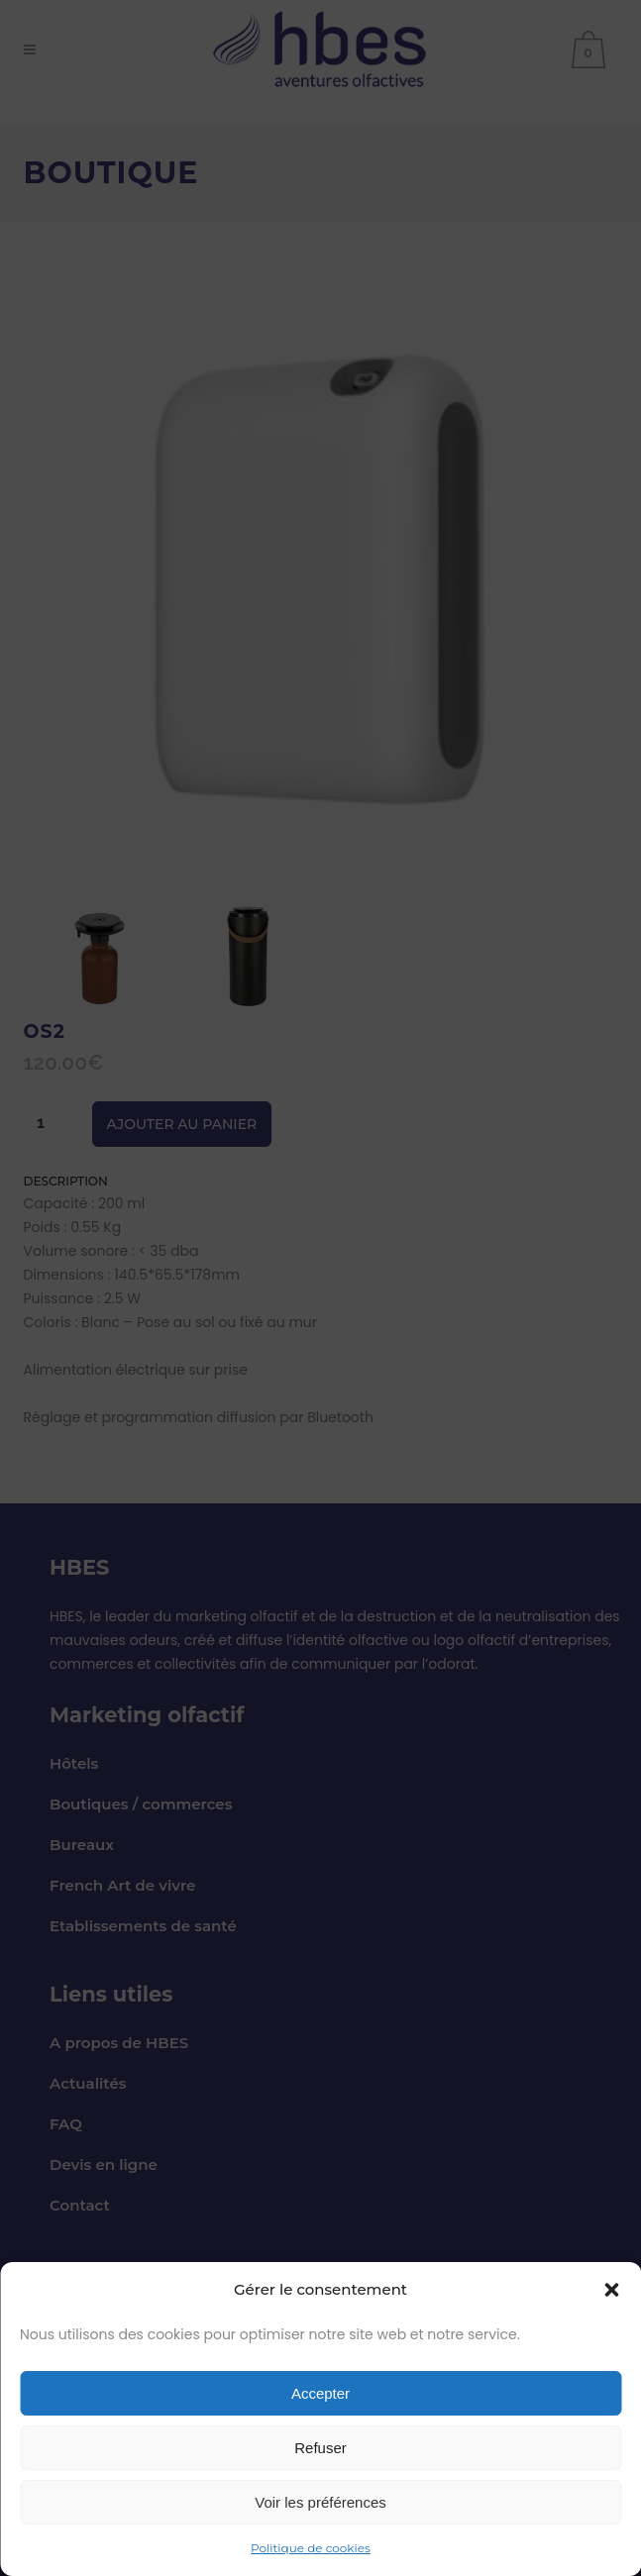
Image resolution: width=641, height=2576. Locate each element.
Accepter (320, 2393)
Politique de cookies (311, 2547)
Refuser (320, 2447)
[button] (611, 2290)
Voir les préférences (320, 2502)
